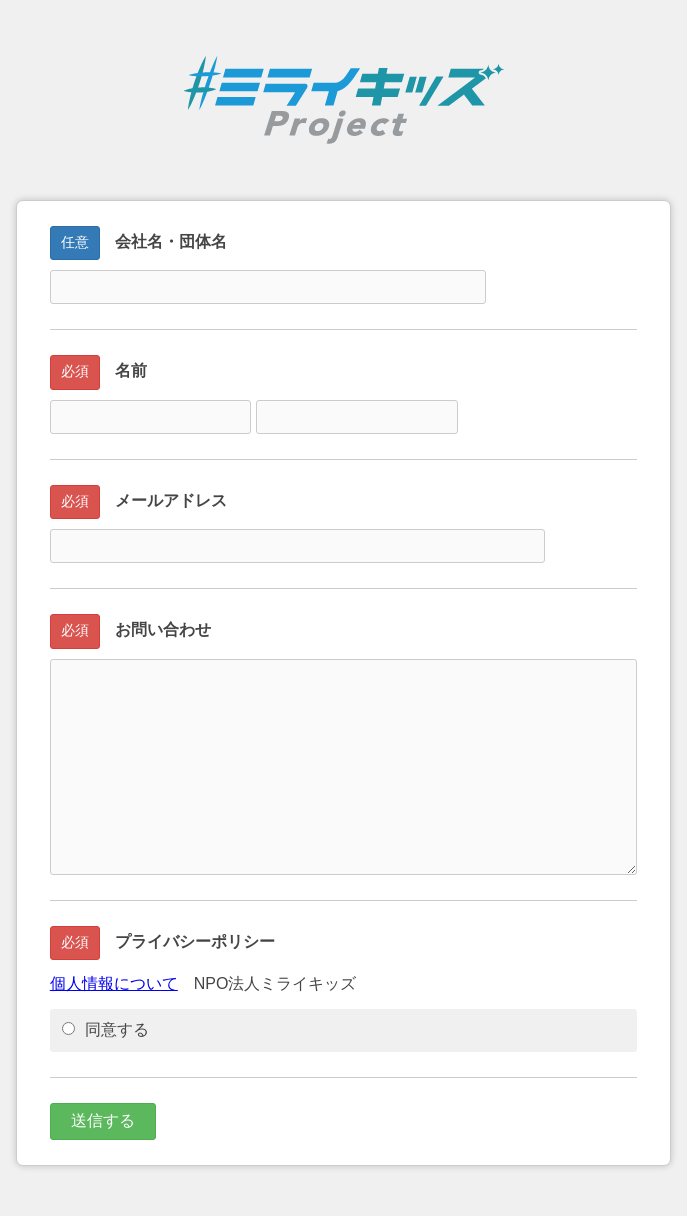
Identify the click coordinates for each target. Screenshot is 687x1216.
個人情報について (114, 983)
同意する (105, 1029)
